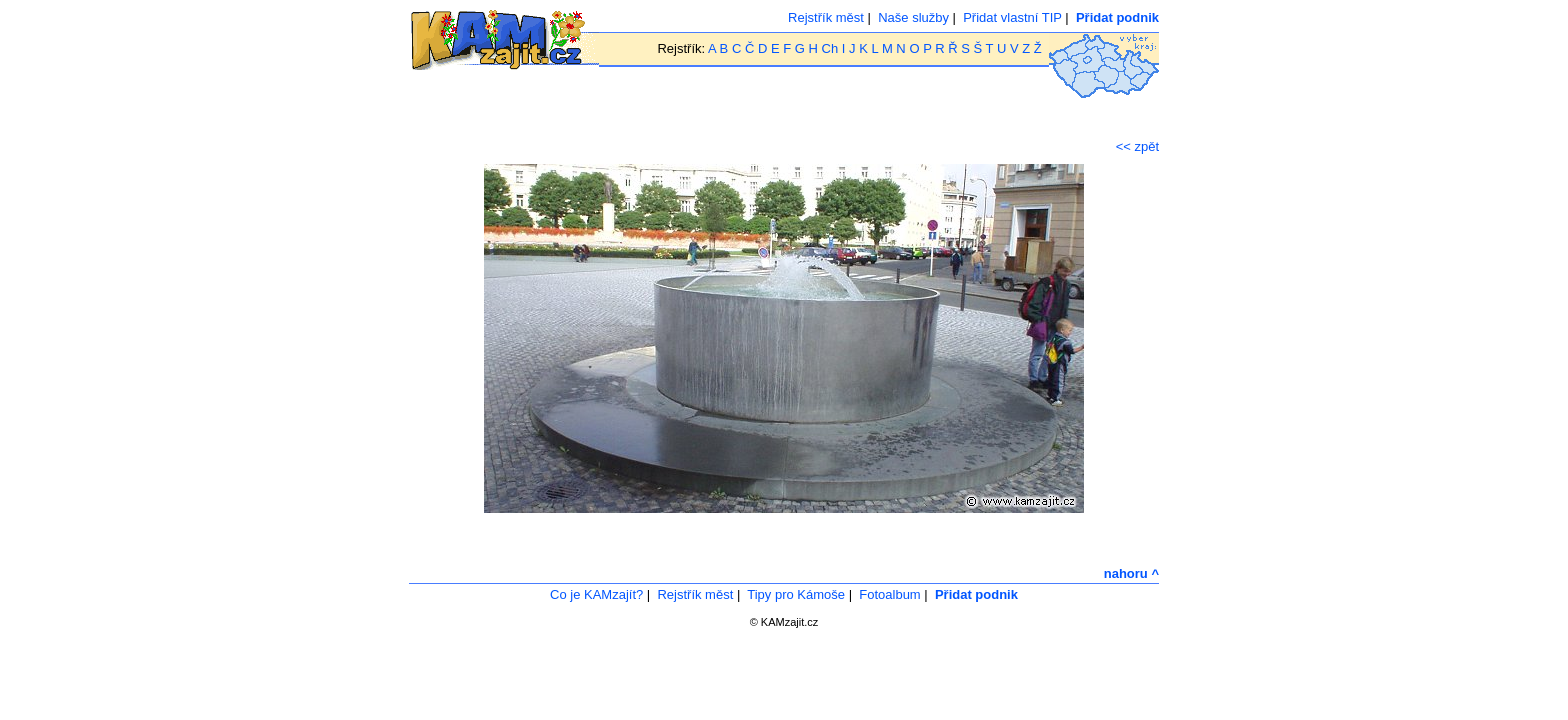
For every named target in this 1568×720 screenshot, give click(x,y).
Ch (830, 48)
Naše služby (913, 17)
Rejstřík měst (826, 17)
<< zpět (1137, 146)
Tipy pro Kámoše (796, 594)
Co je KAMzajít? (596, 594)
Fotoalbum (889, 594)
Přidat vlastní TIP (1012, 17)
